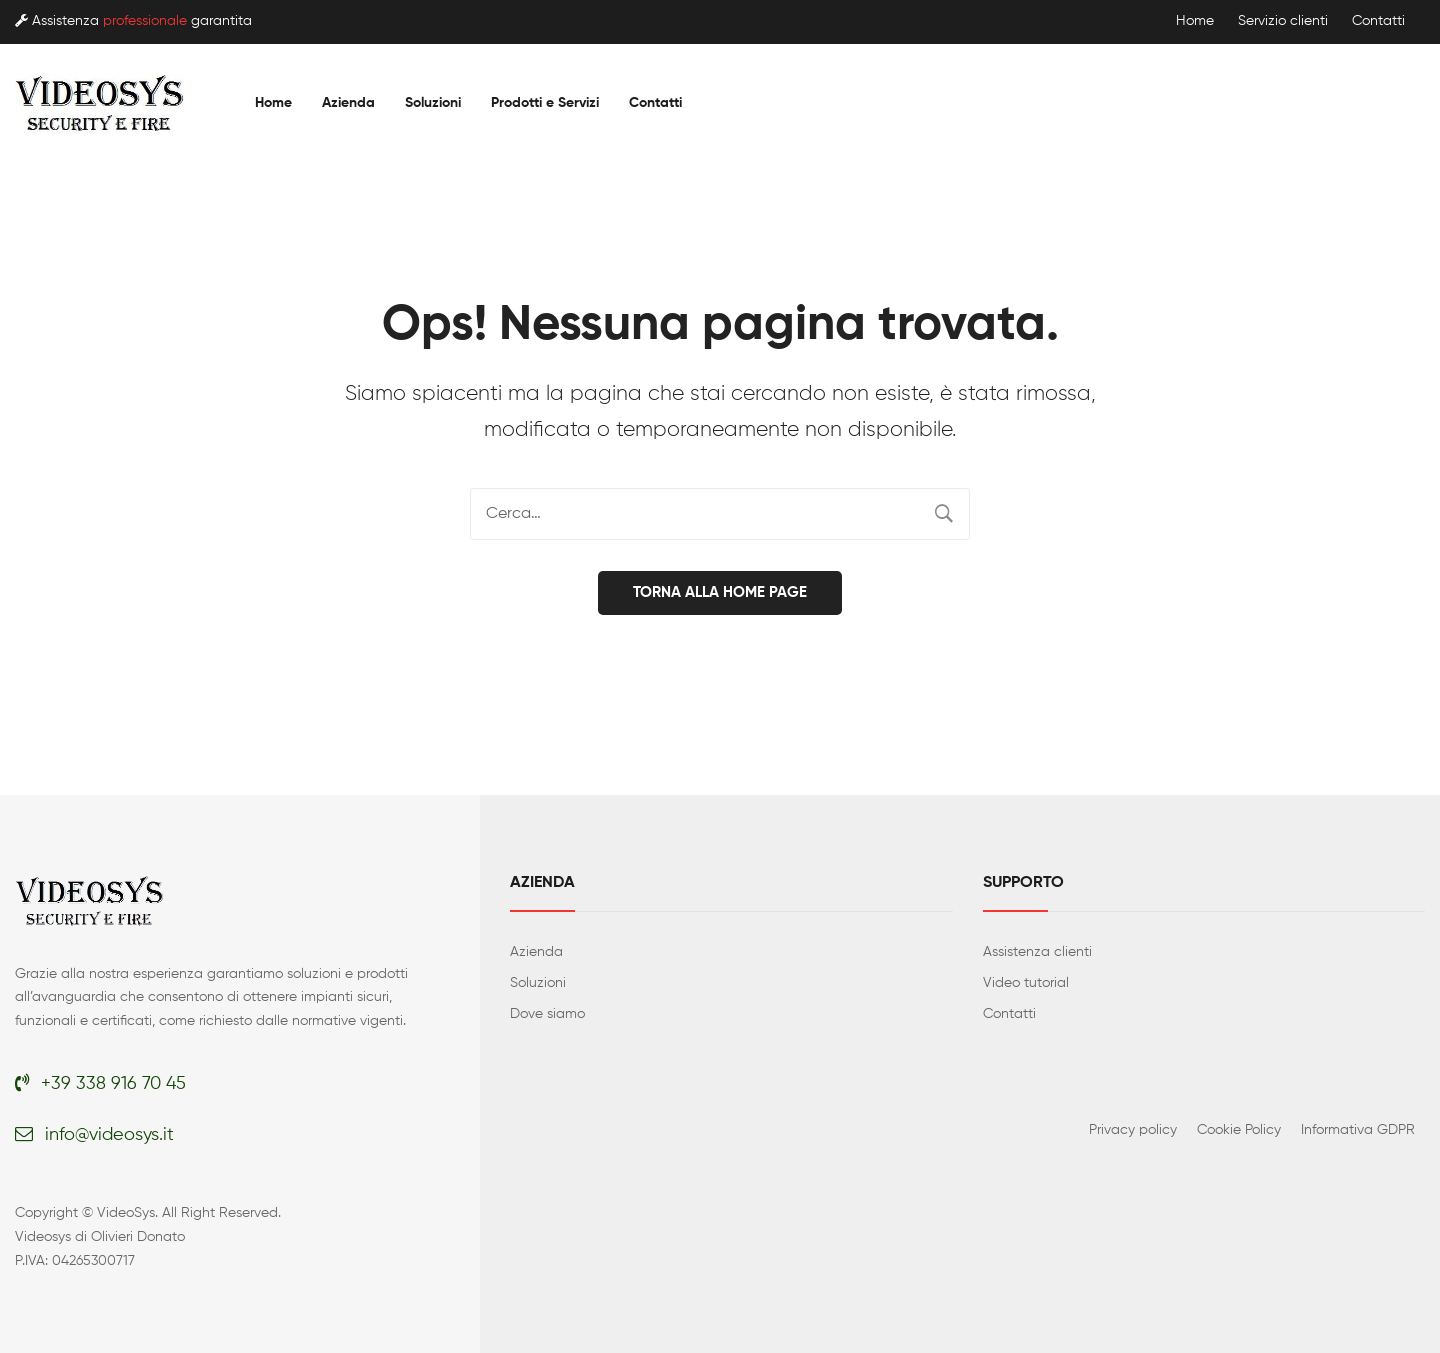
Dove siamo (547, 1013)
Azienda (536, 951)
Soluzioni (538, 982)
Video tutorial (1026, 982)
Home (1195, 21)
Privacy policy (1133, 1129)
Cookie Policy (1239, 1129)
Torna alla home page (720, 591)
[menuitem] (273, 103)
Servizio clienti (1283, 21)
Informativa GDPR (1358, 1129)
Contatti (1378, 21)
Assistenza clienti (1037, 951)
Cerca (944, 514)
